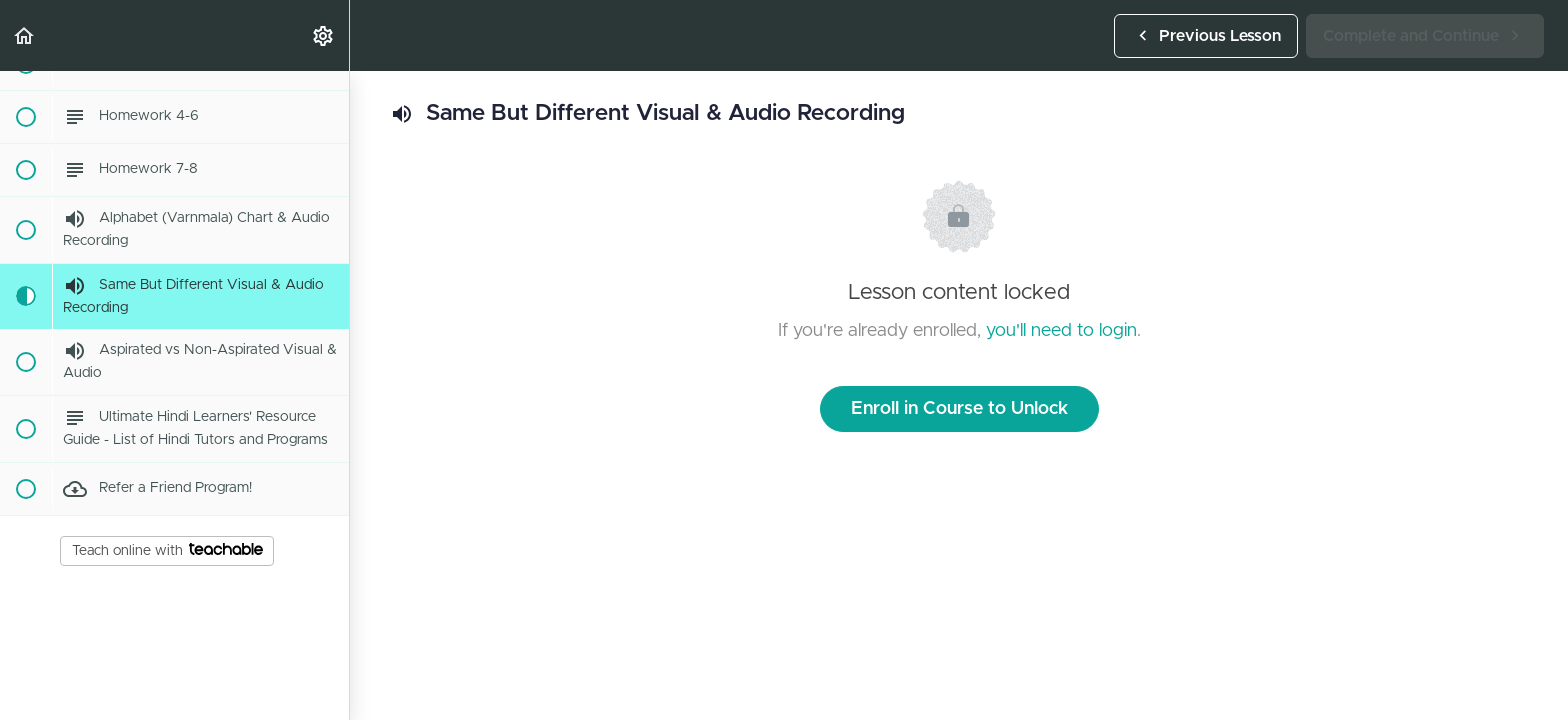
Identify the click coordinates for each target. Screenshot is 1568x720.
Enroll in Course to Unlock (959, 409)
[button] (25, 35)
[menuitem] (324, 35)
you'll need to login (1061, 331)
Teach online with (167, 550)
